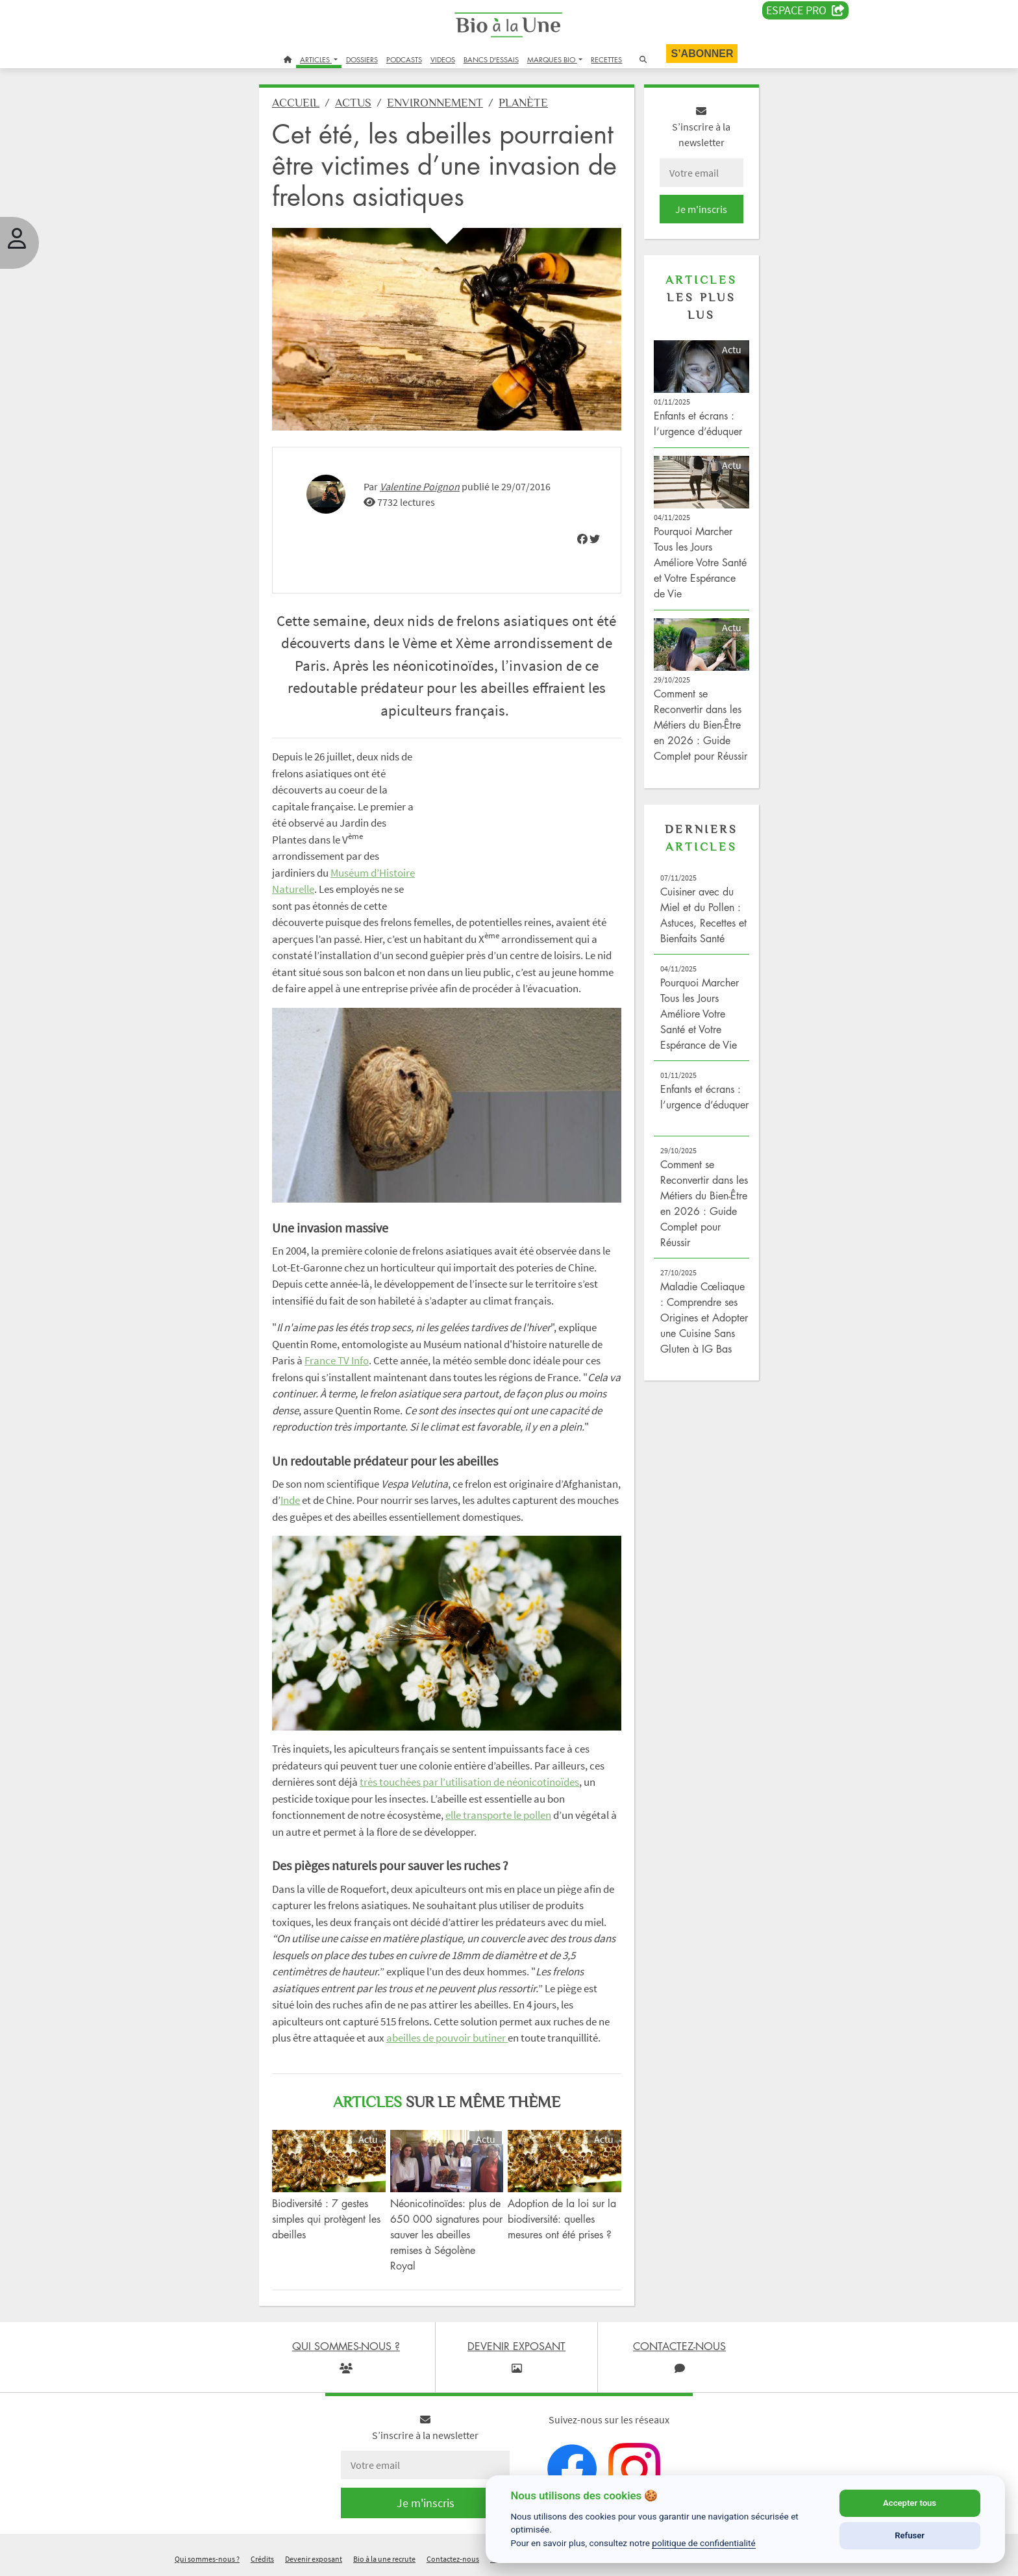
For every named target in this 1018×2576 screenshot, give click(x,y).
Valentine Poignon (420, 486)
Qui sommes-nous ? (207, 2559)
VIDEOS (442, 59)
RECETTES (606, 59)
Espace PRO (805, 10)
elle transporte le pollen (498, 1815)
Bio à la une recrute (384, 2559)
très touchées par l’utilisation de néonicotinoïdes (469, 1782)
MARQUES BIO (552, 59)
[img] (582, 539)
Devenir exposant (313, 2559)
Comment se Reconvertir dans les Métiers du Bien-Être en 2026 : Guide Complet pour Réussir (700, 724)
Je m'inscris (701, 209)
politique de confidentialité (704, 2543)
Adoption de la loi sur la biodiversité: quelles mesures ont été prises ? (562, 2219)
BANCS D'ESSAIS (491, 59)
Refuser (910, 2535)
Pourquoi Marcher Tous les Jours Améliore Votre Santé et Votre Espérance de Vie (700, 562)
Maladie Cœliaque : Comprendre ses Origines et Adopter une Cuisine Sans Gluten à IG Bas (704, 1317)
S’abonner (702, 53)
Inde (290, 1500)
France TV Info (336, 1360)
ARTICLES (316, 59)
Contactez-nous (453, 2559)
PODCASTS (404, 59)
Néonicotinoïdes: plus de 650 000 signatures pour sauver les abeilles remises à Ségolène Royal (446, 2234)
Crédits (262, 2559)
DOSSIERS (362, 59)
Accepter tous (909, 2503)
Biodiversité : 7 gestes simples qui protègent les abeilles (326, 2219)
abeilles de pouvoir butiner (447, 2038)
